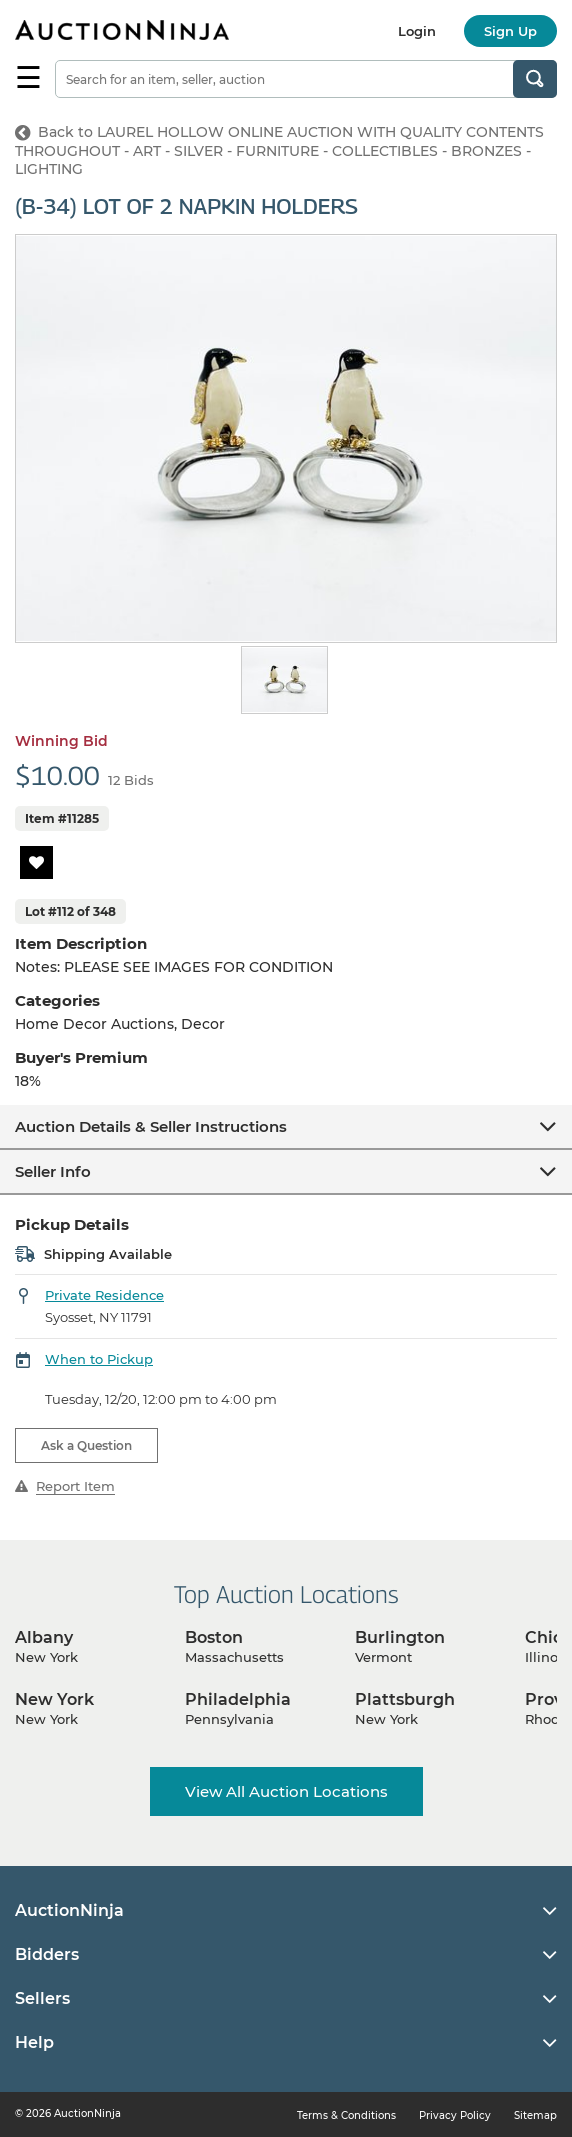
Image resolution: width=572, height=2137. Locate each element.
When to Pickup (99, 1359)
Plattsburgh (405, 1699)
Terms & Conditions (346, 2115)
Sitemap (535, 2115)
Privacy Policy (455, 2115)
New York (54, 1699)
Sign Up (510, 31)
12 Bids (131, 780)
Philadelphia (238, 1699)
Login (417, 31)
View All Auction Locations (286, 1791)
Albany (44, 1637)
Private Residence (104, 1295)
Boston (214, 1637)
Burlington (400, 1637)
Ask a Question (86, 1445)
